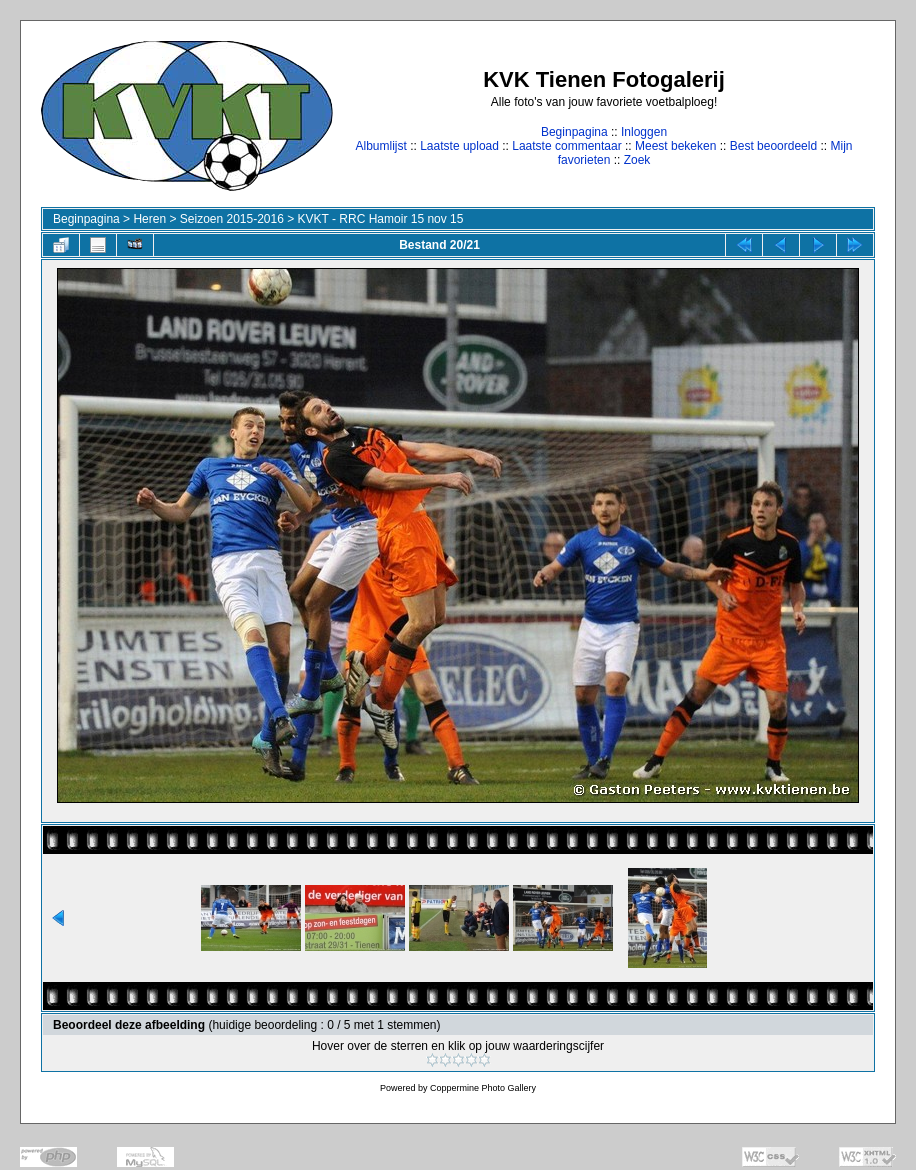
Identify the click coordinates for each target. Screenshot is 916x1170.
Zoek (637, 160)
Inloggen (644, 132)
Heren (149, 219)
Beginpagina (574, 132)
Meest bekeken (675, 146)
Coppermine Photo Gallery (483, 1088)
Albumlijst (380, 146)
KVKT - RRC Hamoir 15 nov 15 (381, 219)
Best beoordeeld (773, 146)
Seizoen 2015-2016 (232, 219)
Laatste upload (459, 146)
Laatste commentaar (566, 146)
